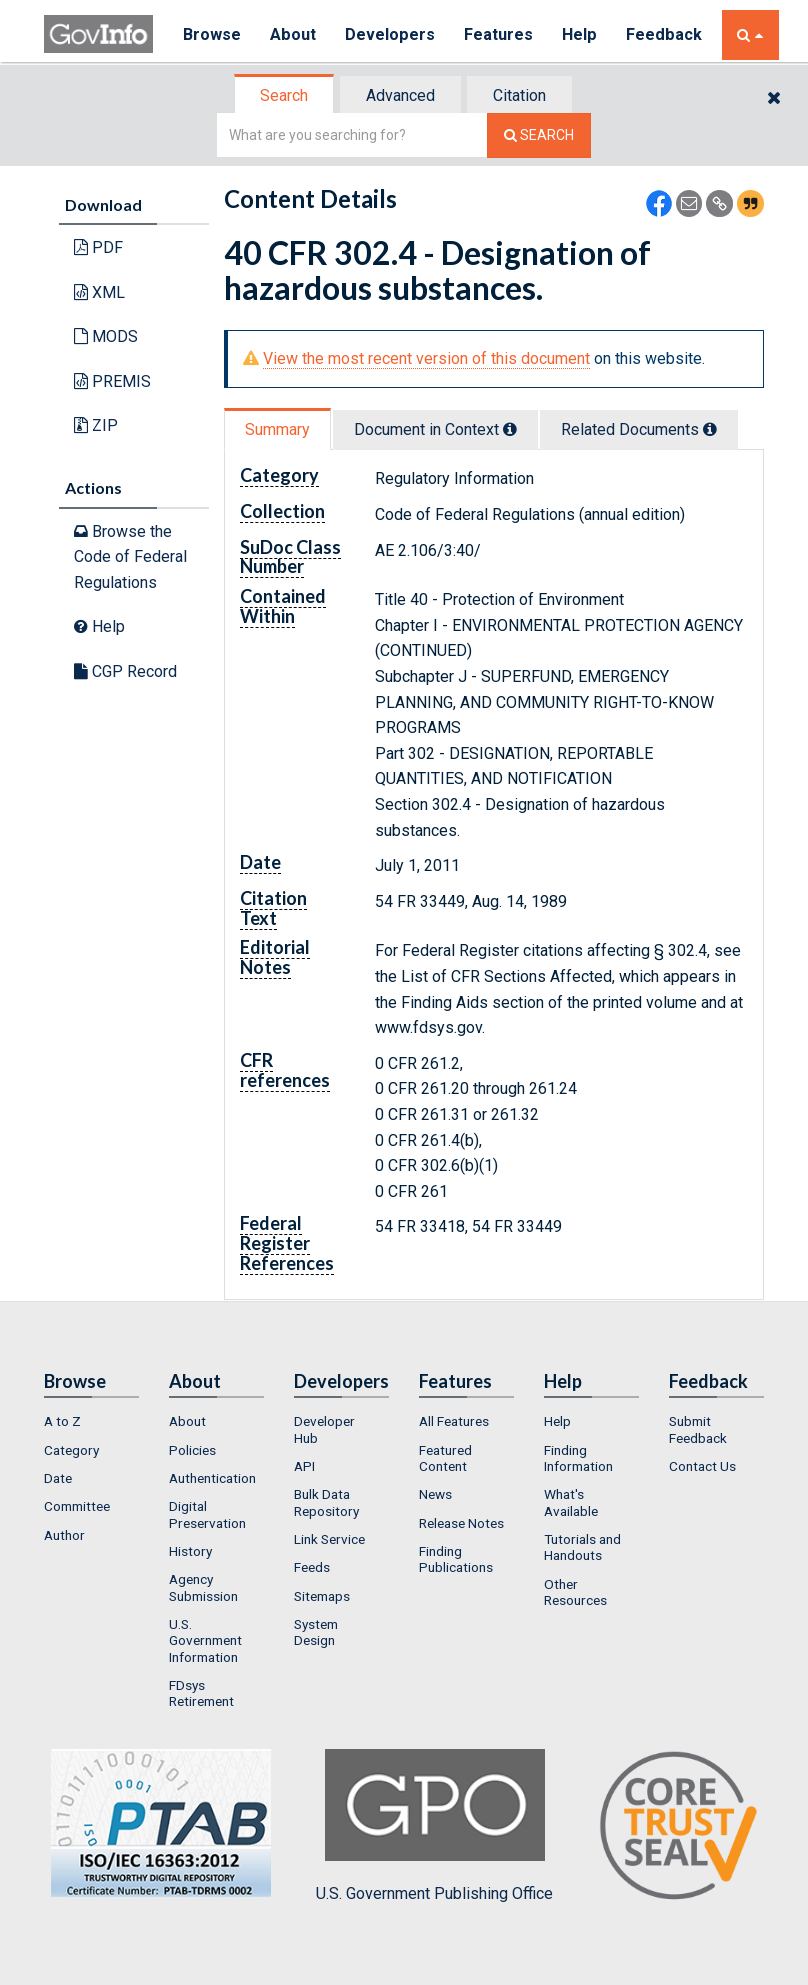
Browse (212, 34)
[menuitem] (91, 1421)
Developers (390, 34)
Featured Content (445, 1458)
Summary (277, 429)
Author (64, 1535)
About (293, 34)
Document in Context (435, 429)
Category (71, 1450)
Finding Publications (456, 1559)
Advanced (400, 95)
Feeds (312, 1567)
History (190, 1551)
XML (99, 292)
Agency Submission (203, 1587)
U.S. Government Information (205, 1640)
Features (499, 34)
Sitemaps (322, 1596)
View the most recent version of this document (426, 358)
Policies (192, 1450)
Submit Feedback (698, 1429)
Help (581, 34)
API (304, 1466)
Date (58, 1478)
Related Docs (639, 429)
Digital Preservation (207, 1514)
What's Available (571, 1502)
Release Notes (461, 1523)
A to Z (62, 1421)
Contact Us (702, 1466)
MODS (106, 336)
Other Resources (575, 1592)
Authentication (212, 1478)
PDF (98, 247)
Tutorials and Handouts (582, 1547)
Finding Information (578, 1458)
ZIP (96, 425)
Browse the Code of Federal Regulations (130, 557)
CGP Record (125, 671)
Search (284, 95)
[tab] (285, 95)
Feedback (665, 34)
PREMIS (112, 381)
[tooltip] (510, 429)
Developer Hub (324, 1429)
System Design (316, 1632)
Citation (519, 95)
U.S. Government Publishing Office (434, 1826)
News (435, 1494)
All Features (454, 1421)
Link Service (329, 1539)
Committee (77, 1506)
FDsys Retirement (201, 1693)
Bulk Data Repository (326, 1502)
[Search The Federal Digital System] (539, 135)
